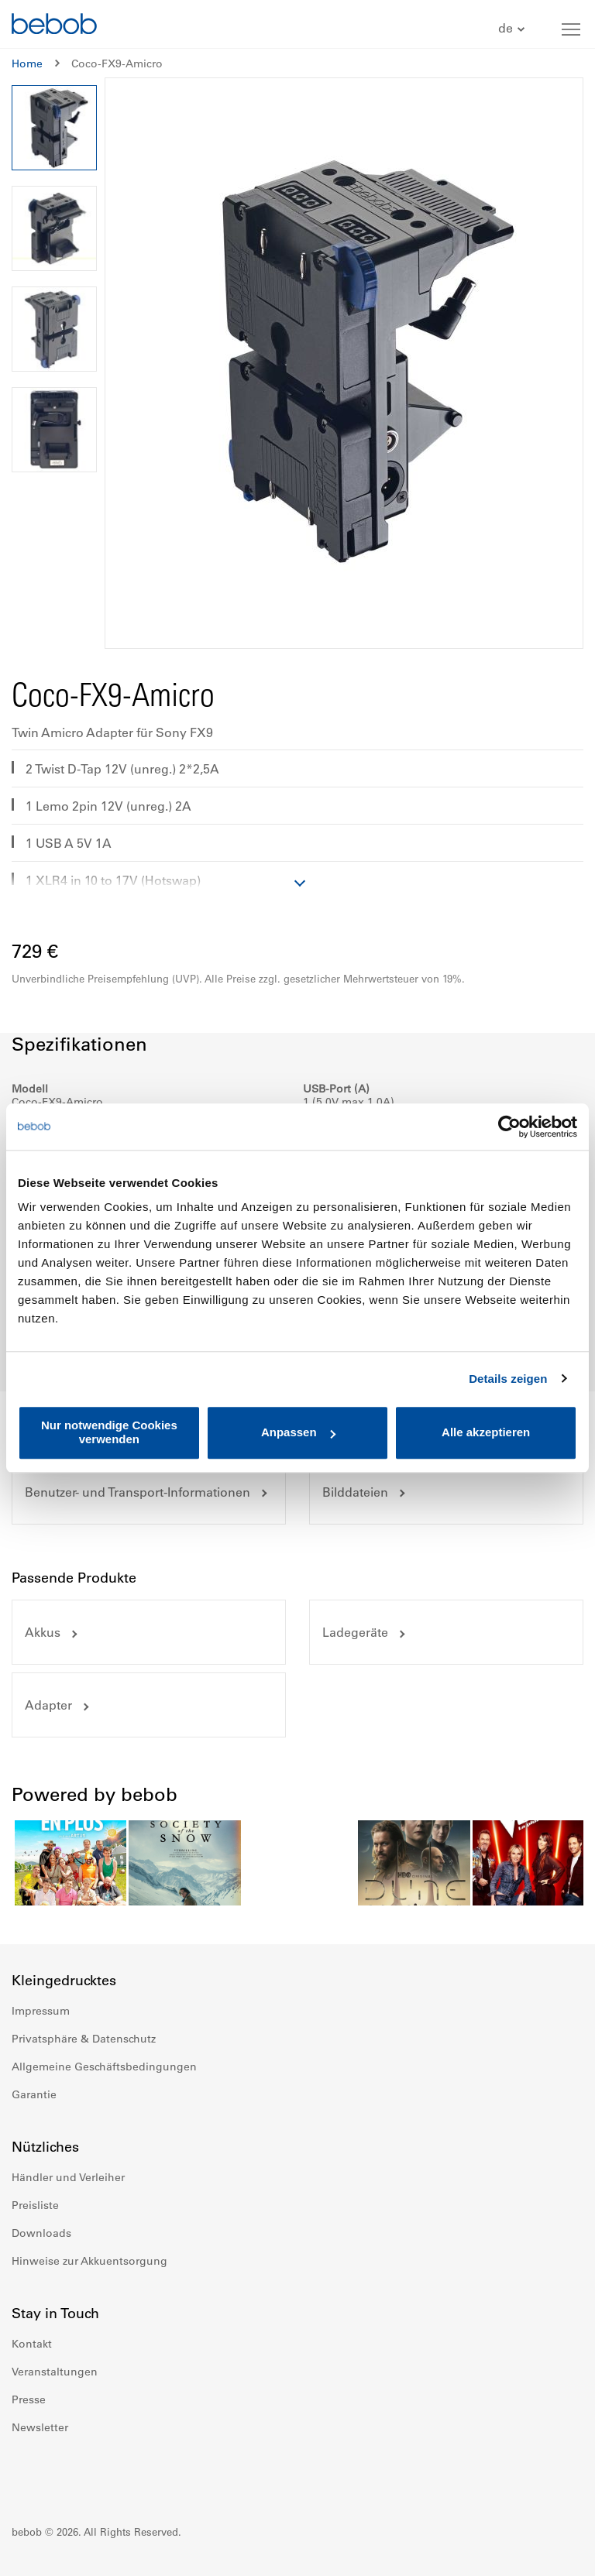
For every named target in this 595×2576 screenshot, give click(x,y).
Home (27, 63)
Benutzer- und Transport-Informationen (137, 1492)
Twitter (126, 2473)
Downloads (41, 2233)
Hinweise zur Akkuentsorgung (89, 2261)
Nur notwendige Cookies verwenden (109, 1432)
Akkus (42, 1632)
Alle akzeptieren (486, 1432)
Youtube (92, 2473)
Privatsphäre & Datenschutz (84, 2039)
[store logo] (54, 26)
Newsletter (40, 2427)
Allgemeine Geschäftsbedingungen (104, 2066)
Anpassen (298, 1432)
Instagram (58, 2473)
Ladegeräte (355, 1632)
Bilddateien (355, 1492)
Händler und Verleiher (68, 2177)
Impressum (41, 2011)
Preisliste (35, 2205)
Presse (29, 2399)
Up (554, 2553)
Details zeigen (508, 1378)
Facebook (24, 2473)
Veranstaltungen (55, 2372)
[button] (513, 29)
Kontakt (32, 2344)
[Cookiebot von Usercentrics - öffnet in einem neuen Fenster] (509, 1126)
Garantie (34, 2094)
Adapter (48, 1705)
